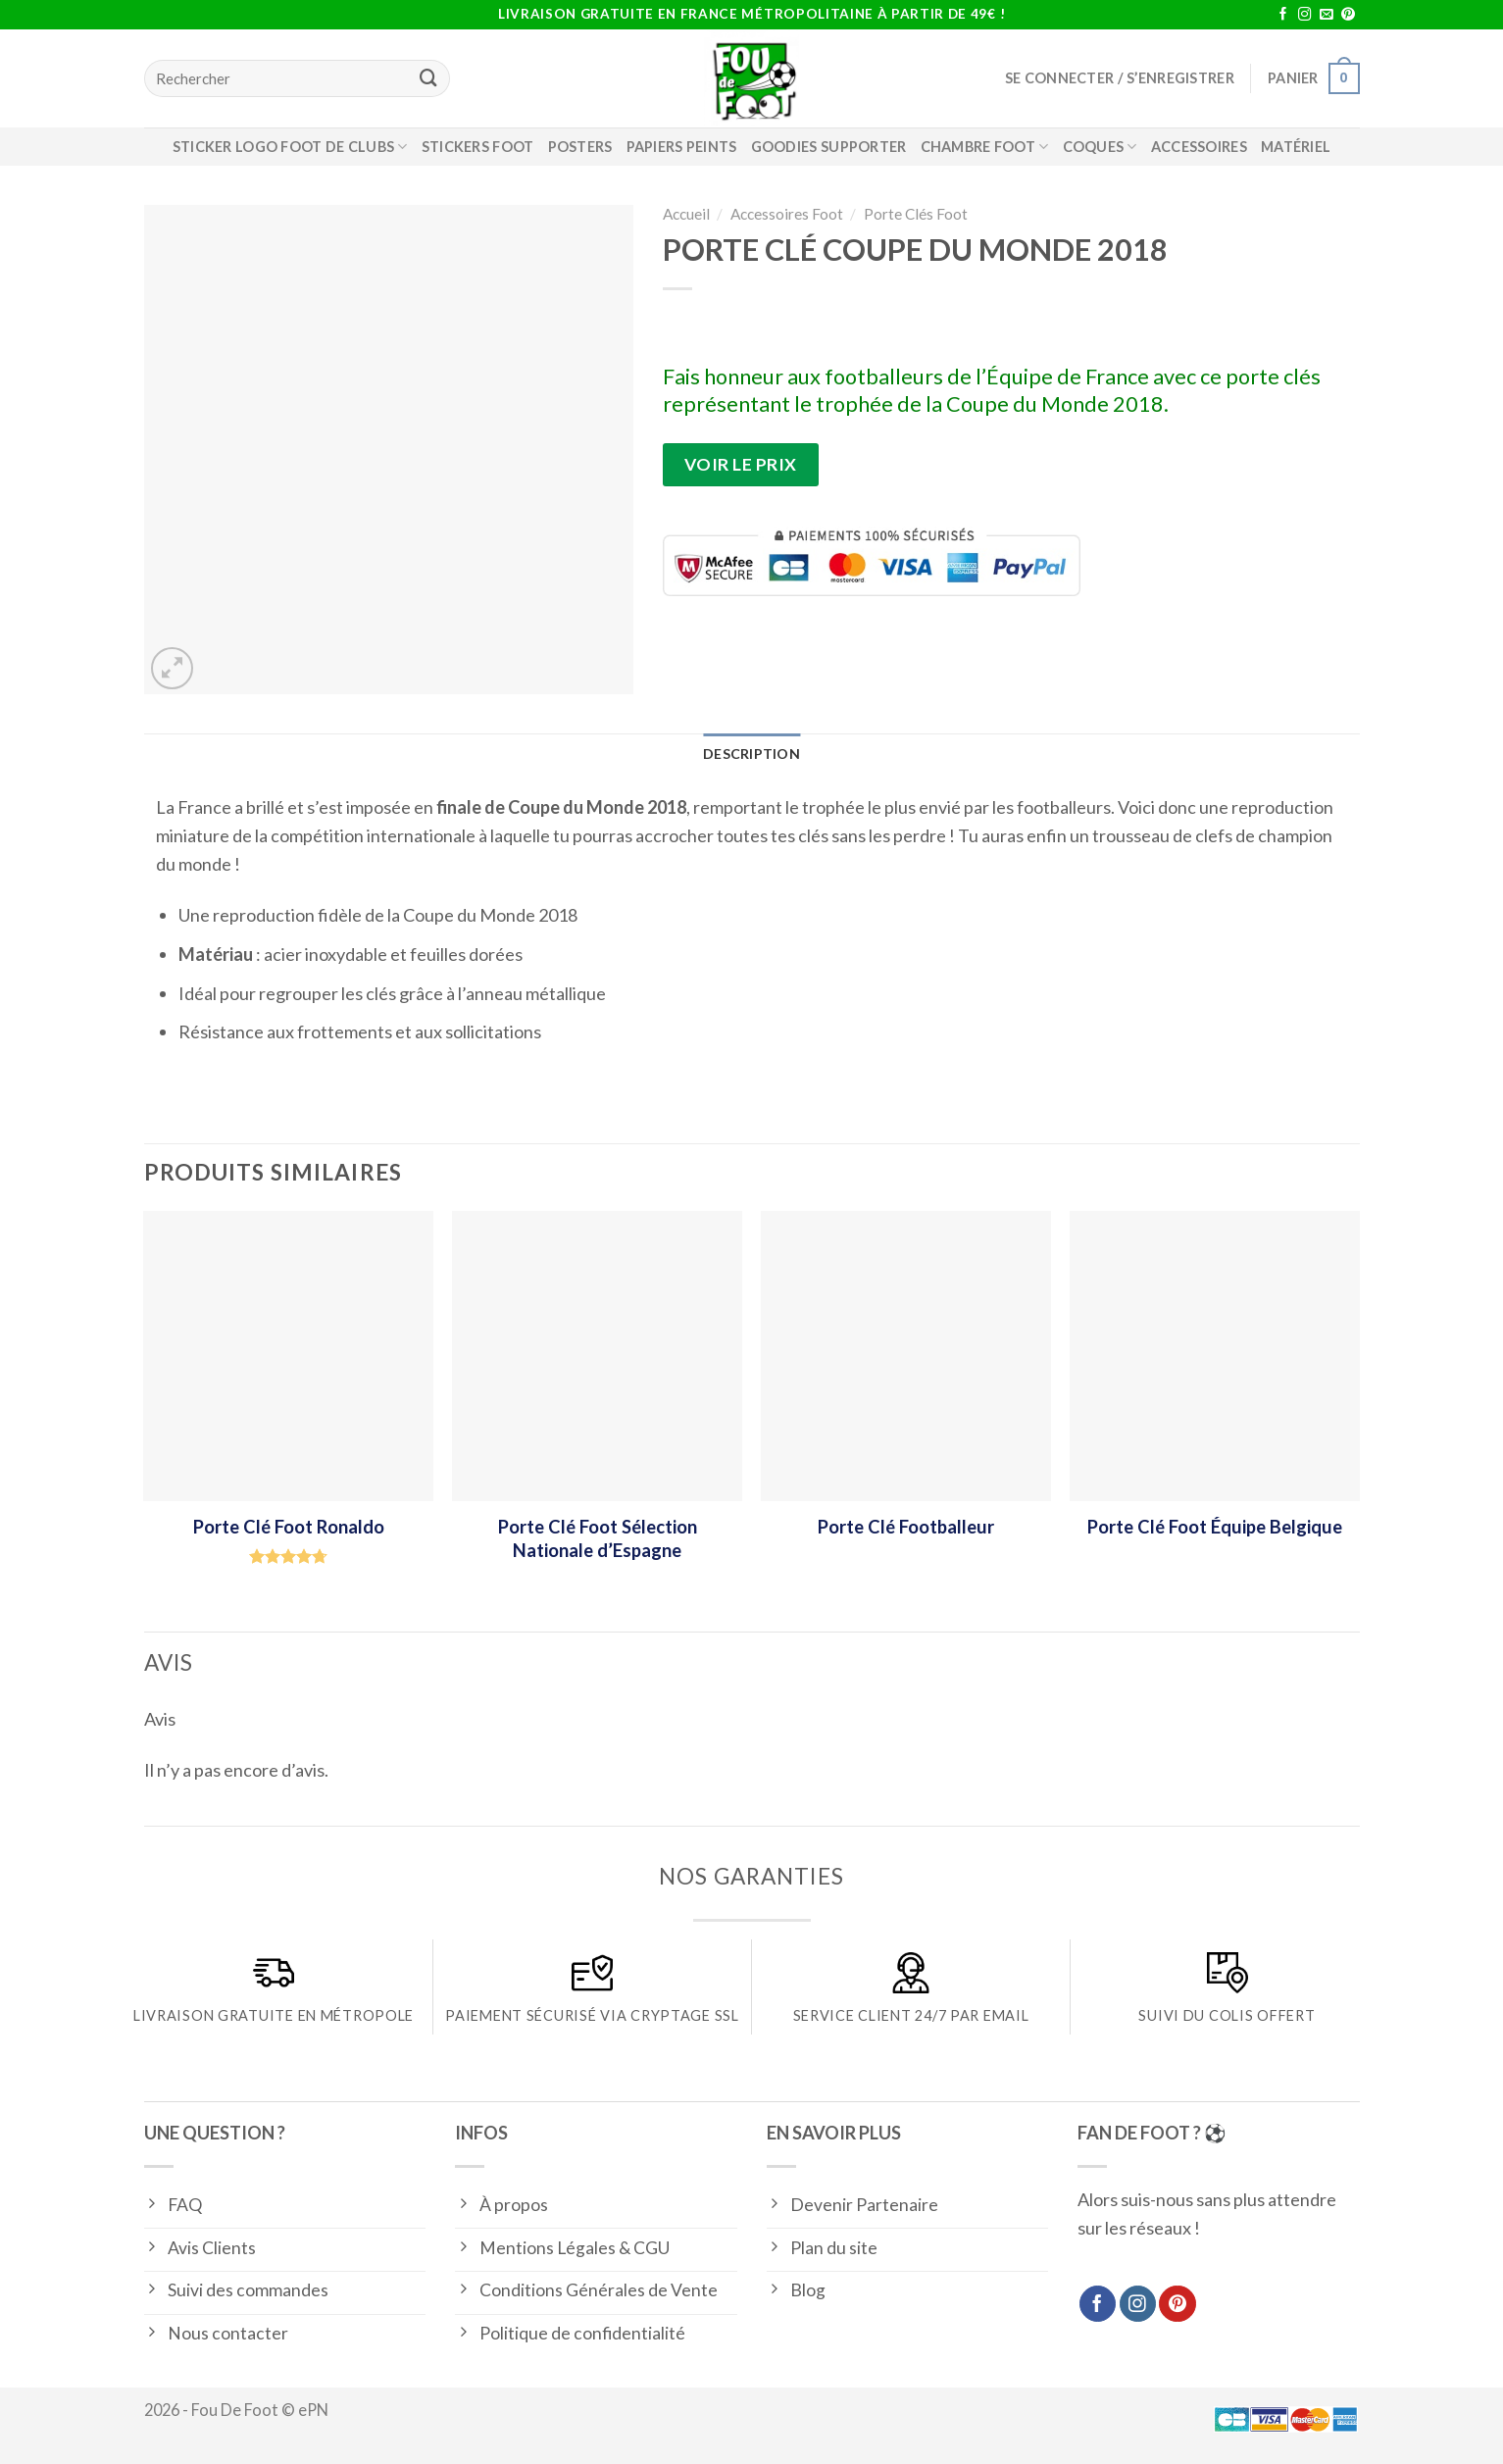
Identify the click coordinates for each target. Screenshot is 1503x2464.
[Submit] (429, 78)
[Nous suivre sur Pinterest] (1348, 15)
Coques (1100, 146)
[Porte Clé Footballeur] (905, 1356)
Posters (580, 146)
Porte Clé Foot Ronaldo (288, 1526)
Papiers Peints (681, 146)
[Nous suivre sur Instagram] (1305, 15)
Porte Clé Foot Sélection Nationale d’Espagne (597, 1538)
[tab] (751, 754)
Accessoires (1199, 146)
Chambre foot (985, 146)
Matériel (1295, 146)
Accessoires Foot (786, 214)
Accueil (686, 214)
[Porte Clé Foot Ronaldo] (287, 1356)
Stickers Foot (478, 146)
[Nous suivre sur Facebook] (1283, 15)
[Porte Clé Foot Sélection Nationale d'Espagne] (596, 1356)
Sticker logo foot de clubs (290, 146)
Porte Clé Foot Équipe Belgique (1214, 1526)
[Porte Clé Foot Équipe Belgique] (1214, 1356)
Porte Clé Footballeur (906, 1526)
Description (751, 754)
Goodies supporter (829, 146)
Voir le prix (740, 464)
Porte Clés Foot (916, 214)
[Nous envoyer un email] (1326, 15)
